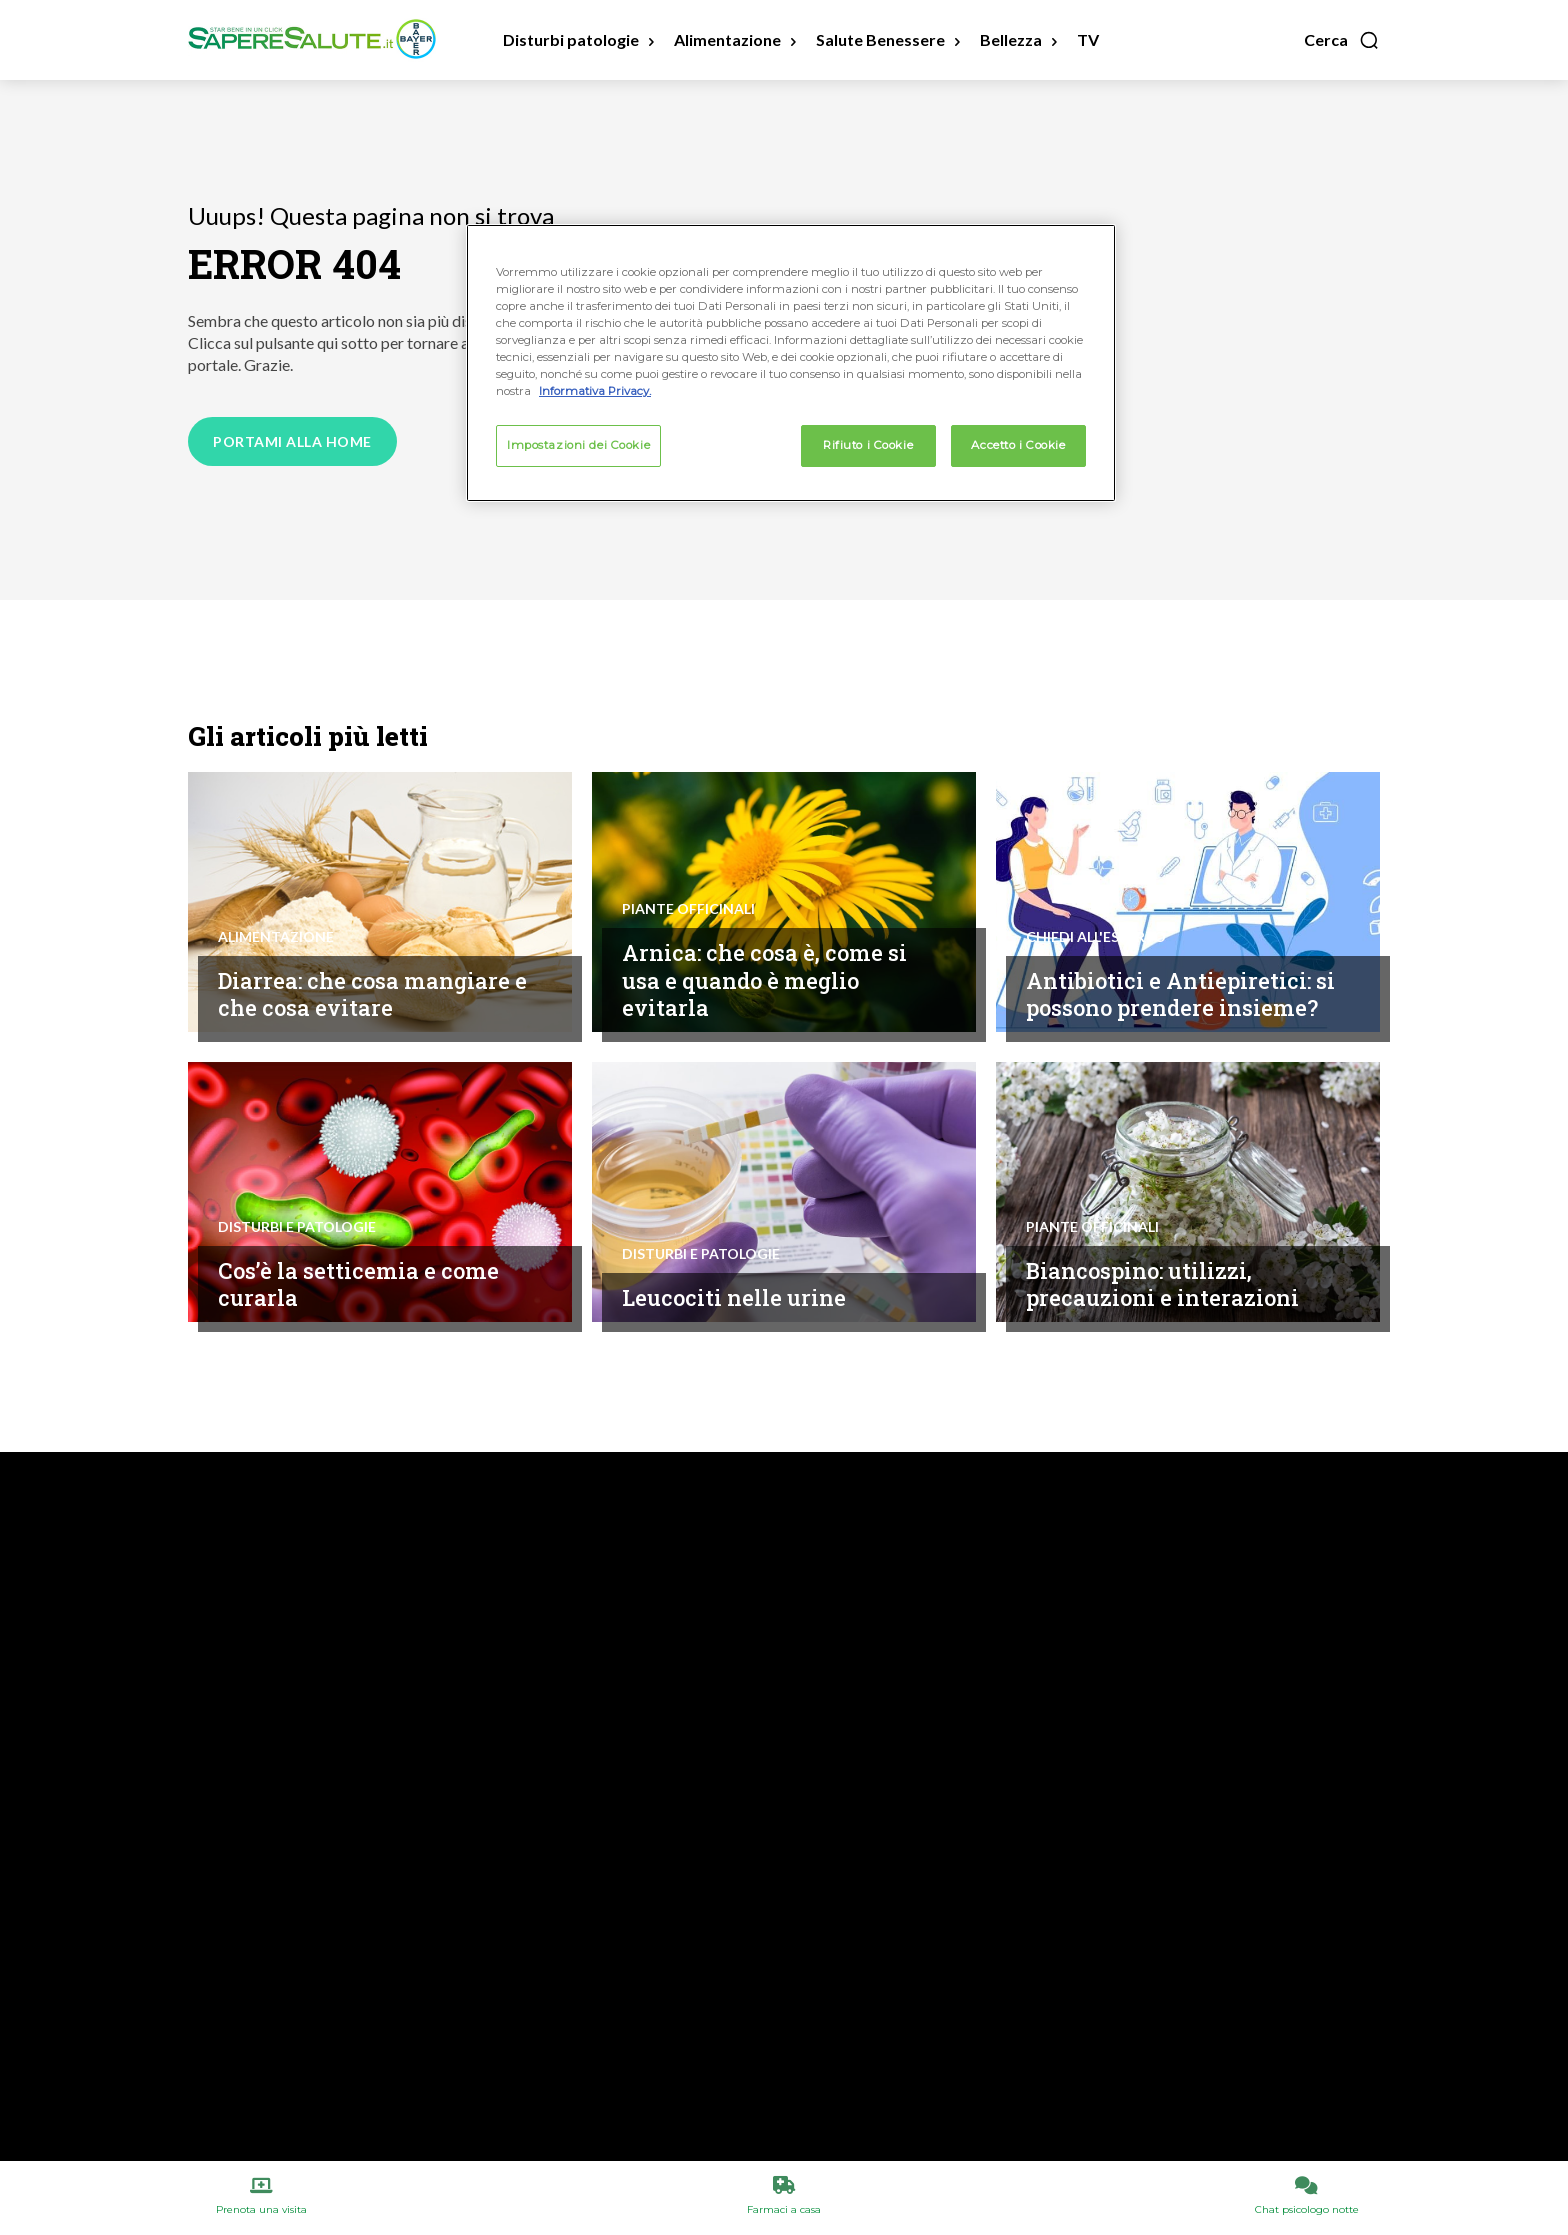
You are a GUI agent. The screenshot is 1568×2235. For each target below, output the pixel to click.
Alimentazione (276, 937)
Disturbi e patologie (297, 1227)
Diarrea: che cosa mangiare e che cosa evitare (371, 994)
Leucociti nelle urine (739, 1297)
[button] (1342, 40)
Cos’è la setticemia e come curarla (366, 1284)
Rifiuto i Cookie (868, 445)
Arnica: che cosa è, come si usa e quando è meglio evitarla (773, 979)
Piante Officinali (688, 909)
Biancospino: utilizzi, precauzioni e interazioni (1168, 1284)
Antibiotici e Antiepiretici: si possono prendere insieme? (1175, 979)
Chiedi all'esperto (1096, 909)
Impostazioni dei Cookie (578, 445)
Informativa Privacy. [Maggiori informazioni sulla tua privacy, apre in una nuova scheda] (595, 391)
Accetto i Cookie (1018, 445)
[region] (791, 363)
